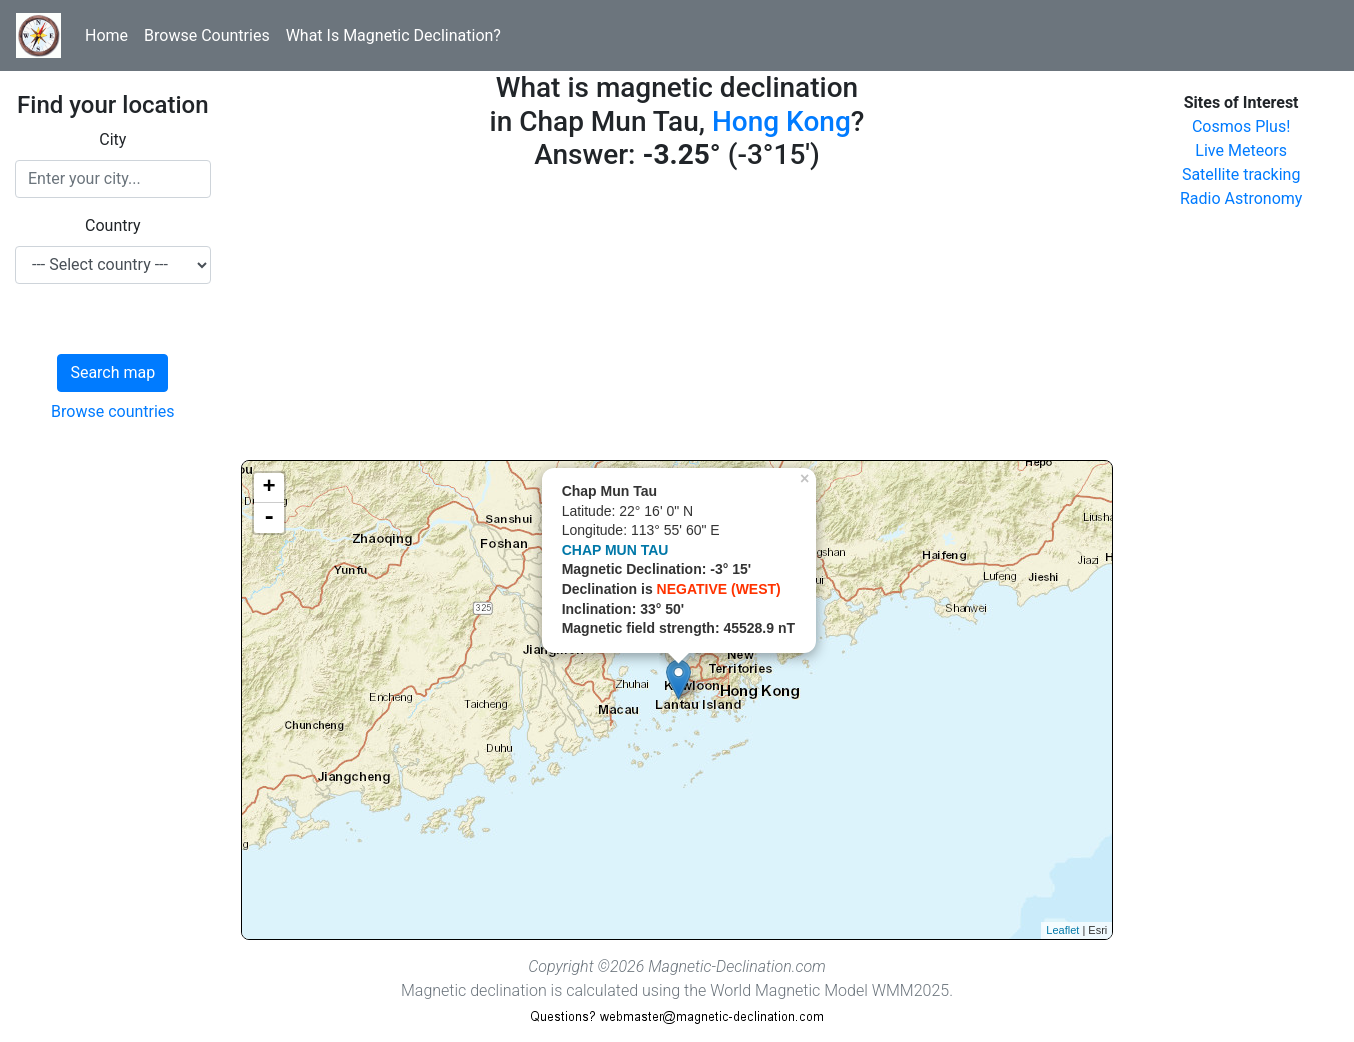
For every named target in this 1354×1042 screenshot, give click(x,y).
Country (113, 225)
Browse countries (113, 411)
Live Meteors (1241, 150)
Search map (112, 372)
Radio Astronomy (1241, 198)
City (112, 139)
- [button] (269, 518)
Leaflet (1062, 930)
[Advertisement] (677, 320)
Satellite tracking (1241, 174)
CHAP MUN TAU (615, 550)
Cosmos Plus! (1241, 126)
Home (106, 35)
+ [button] (269, 488)
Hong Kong (781, 121)
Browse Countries (207, 35)
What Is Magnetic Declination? (393, 35)
